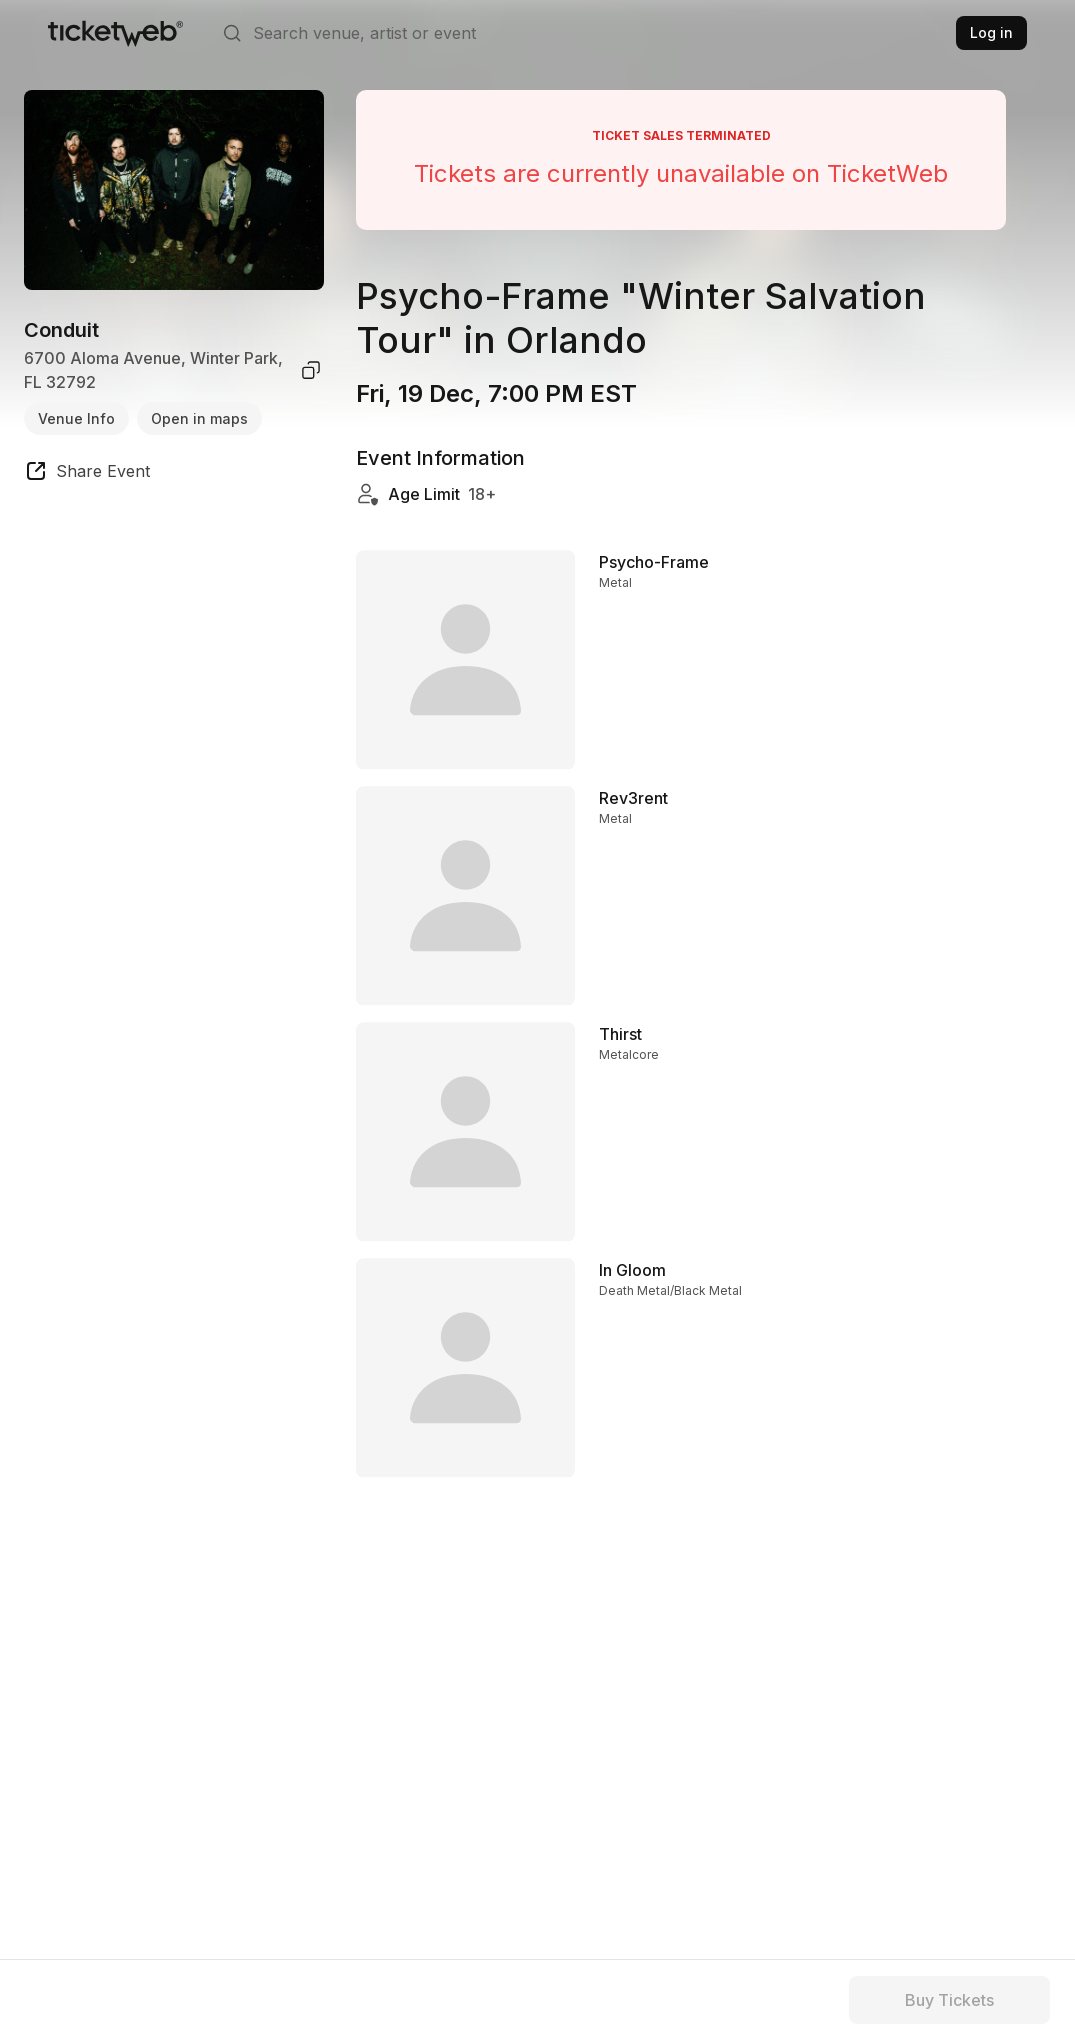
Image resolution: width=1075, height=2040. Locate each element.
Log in (991, 32)
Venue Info (76, 418)
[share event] (87, 474)
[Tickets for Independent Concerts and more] (115, 33)
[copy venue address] (311, 370)
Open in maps (199, 418)
